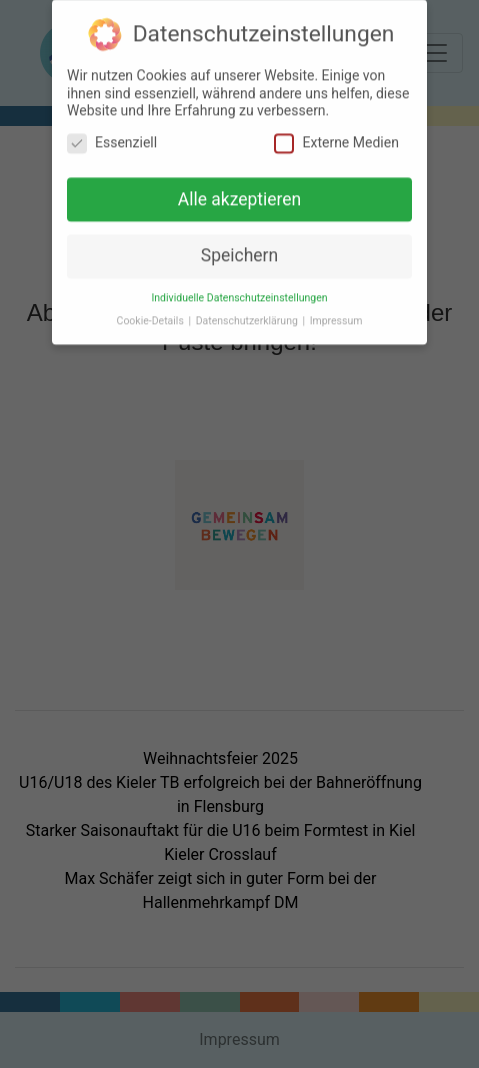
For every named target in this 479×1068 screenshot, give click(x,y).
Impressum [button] (336, 313)
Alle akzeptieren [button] (240, 191)
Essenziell (112, 134)
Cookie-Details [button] (152, 313)
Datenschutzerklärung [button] (248, 313)
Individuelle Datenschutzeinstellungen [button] (239, 290)
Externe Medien (336, 134)
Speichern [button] (239, 248)
